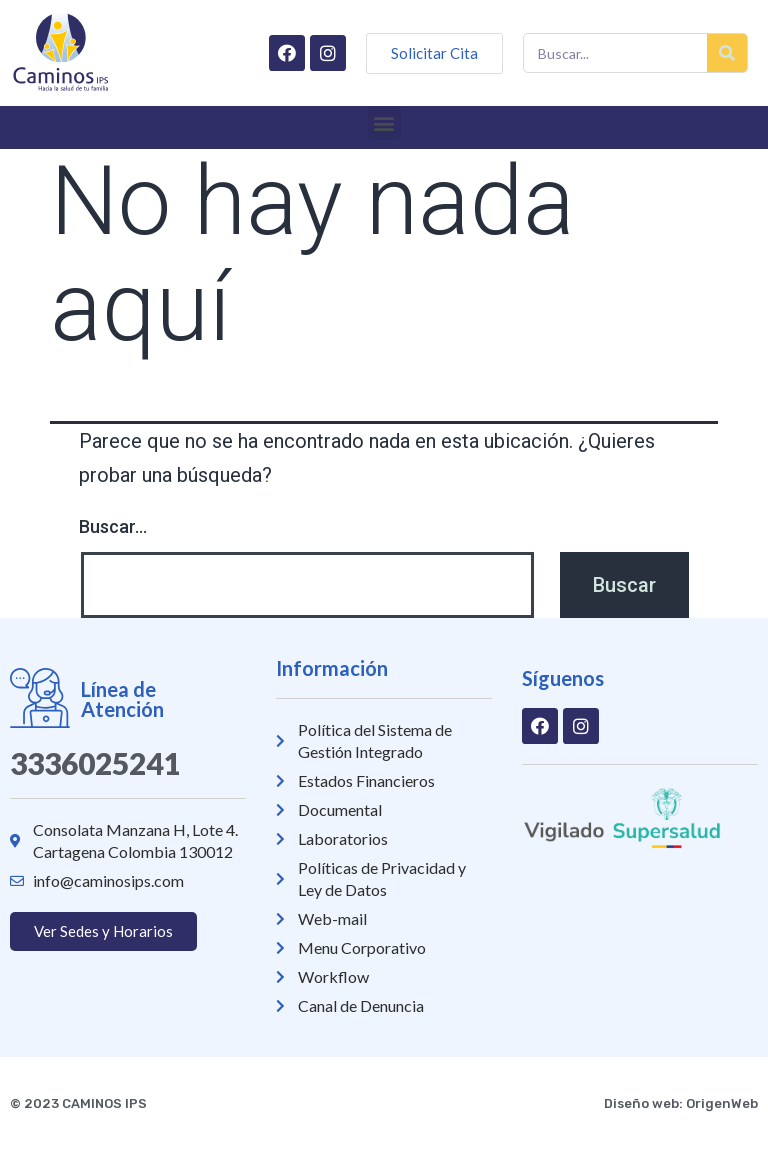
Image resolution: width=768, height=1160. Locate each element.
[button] (384, 122)
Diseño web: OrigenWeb (681, 1103)
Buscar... (113, 526)
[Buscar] (727, 53)
